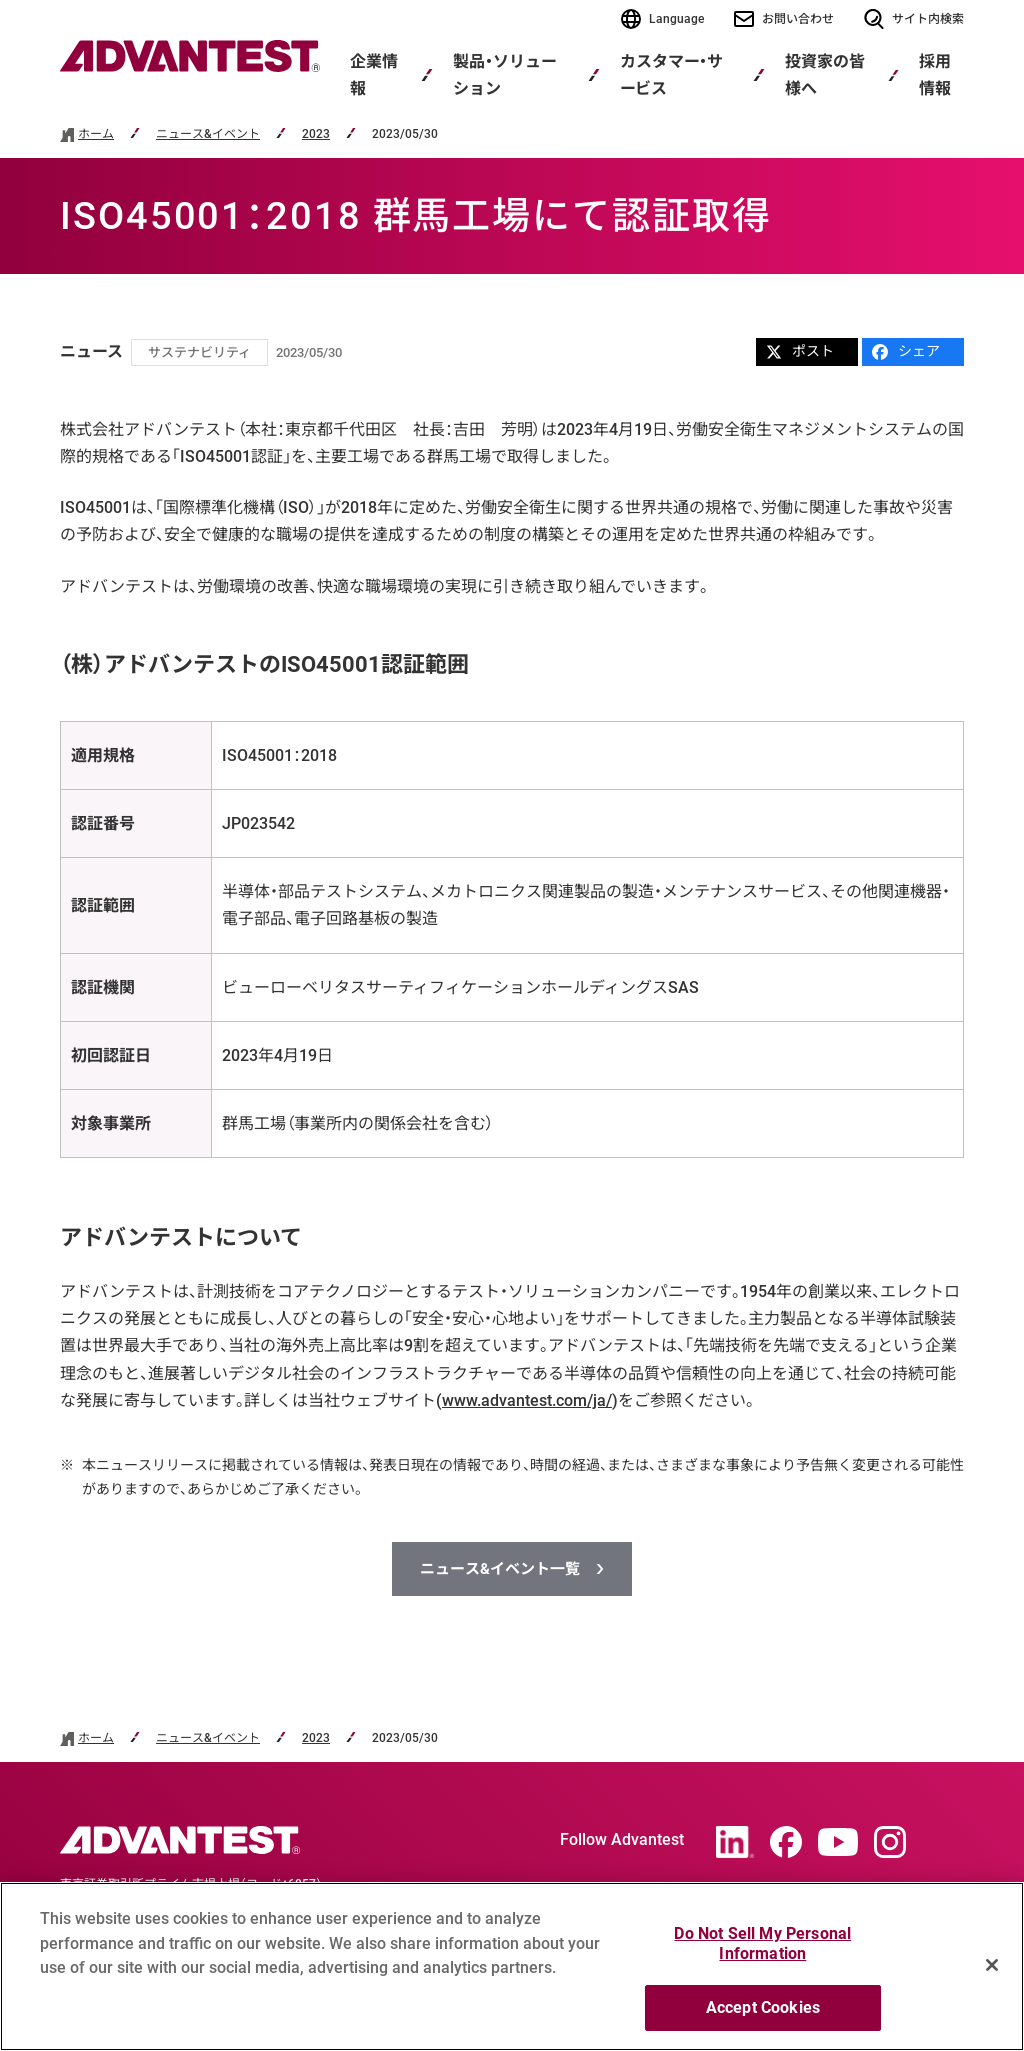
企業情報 (374, 75)
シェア (906, 351)
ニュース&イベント (208, 134)
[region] (512, 1966)
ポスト (800, 351)
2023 (316, 134)
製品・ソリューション (504, 75)
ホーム (96, 134)
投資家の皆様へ (825, 75)
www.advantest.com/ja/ (527, 1400)
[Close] (992, 1965)
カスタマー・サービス (671, 75)
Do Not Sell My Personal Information (762, 1943)
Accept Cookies (763, 2007)
